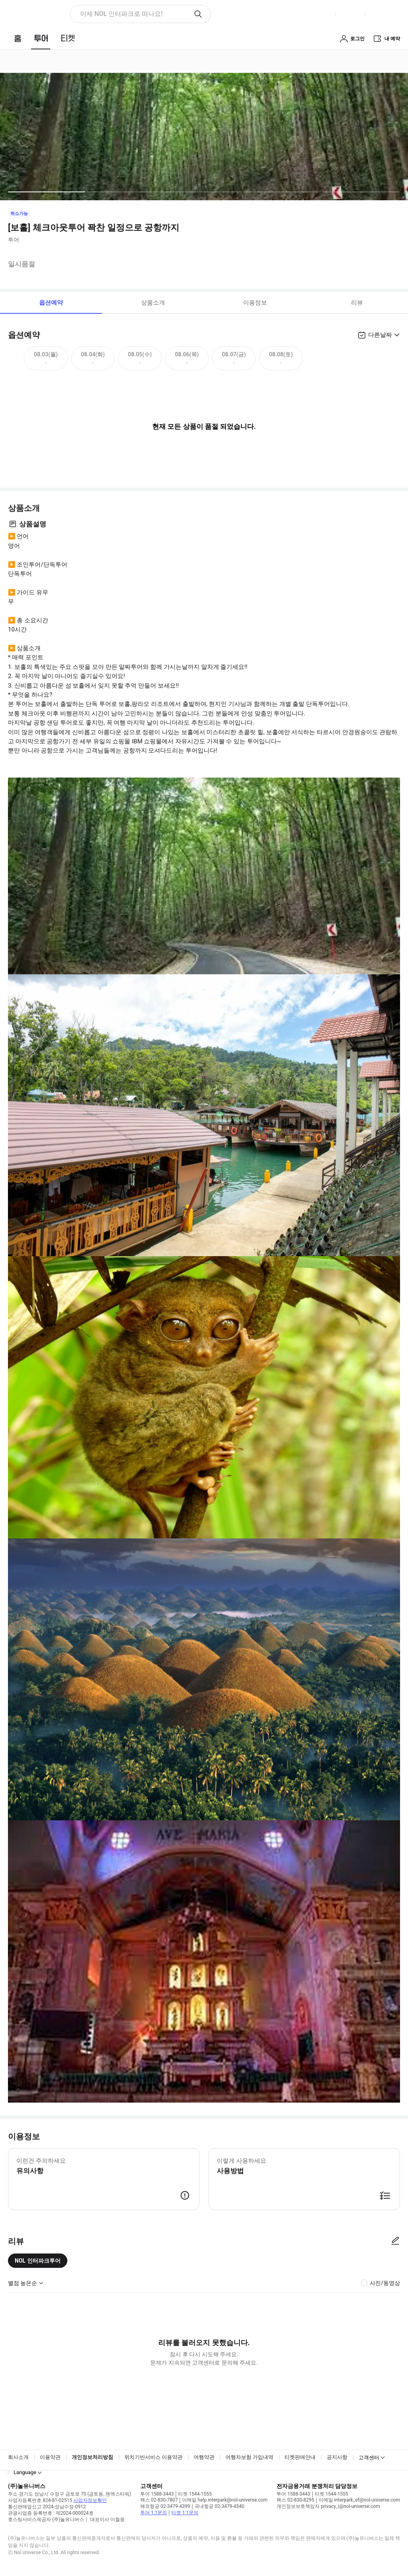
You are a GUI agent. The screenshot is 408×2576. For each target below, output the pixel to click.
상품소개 (153, 302)
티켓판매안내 (300, 2457)
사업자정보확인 (90, 2500)
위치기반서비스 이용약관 (153, 2457)
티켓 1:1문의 (184, 2512)
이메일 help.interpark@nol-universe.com (224, 2500)
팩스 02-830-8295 (295, 2500)
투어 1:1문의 (153, 2512)
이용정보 (255, 302)
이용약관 (50, 2457)
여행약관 (204, 2457)
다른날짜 (380, 334)
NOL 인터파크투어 (38, 2260)
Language (25, 2472)
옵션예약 (51, 302)
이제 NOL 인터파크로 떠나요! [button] (121, 14)
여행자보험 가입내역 (249, 2457)
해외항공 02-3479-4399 (165, 2506)
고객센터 (369, 2458)
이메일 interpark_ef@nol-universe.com (359, 2500)
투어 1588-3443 (157, 2494)
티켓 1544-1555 (195, 2494)
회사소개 (18, 2457)
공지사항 (337, 2457)
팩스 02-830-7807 (159, 2500)
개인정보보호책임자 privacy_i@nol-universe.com (328, 2506)
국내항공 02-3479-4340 (219, 2506)
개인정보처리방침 (92, 2457)
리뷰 (357, 302)
